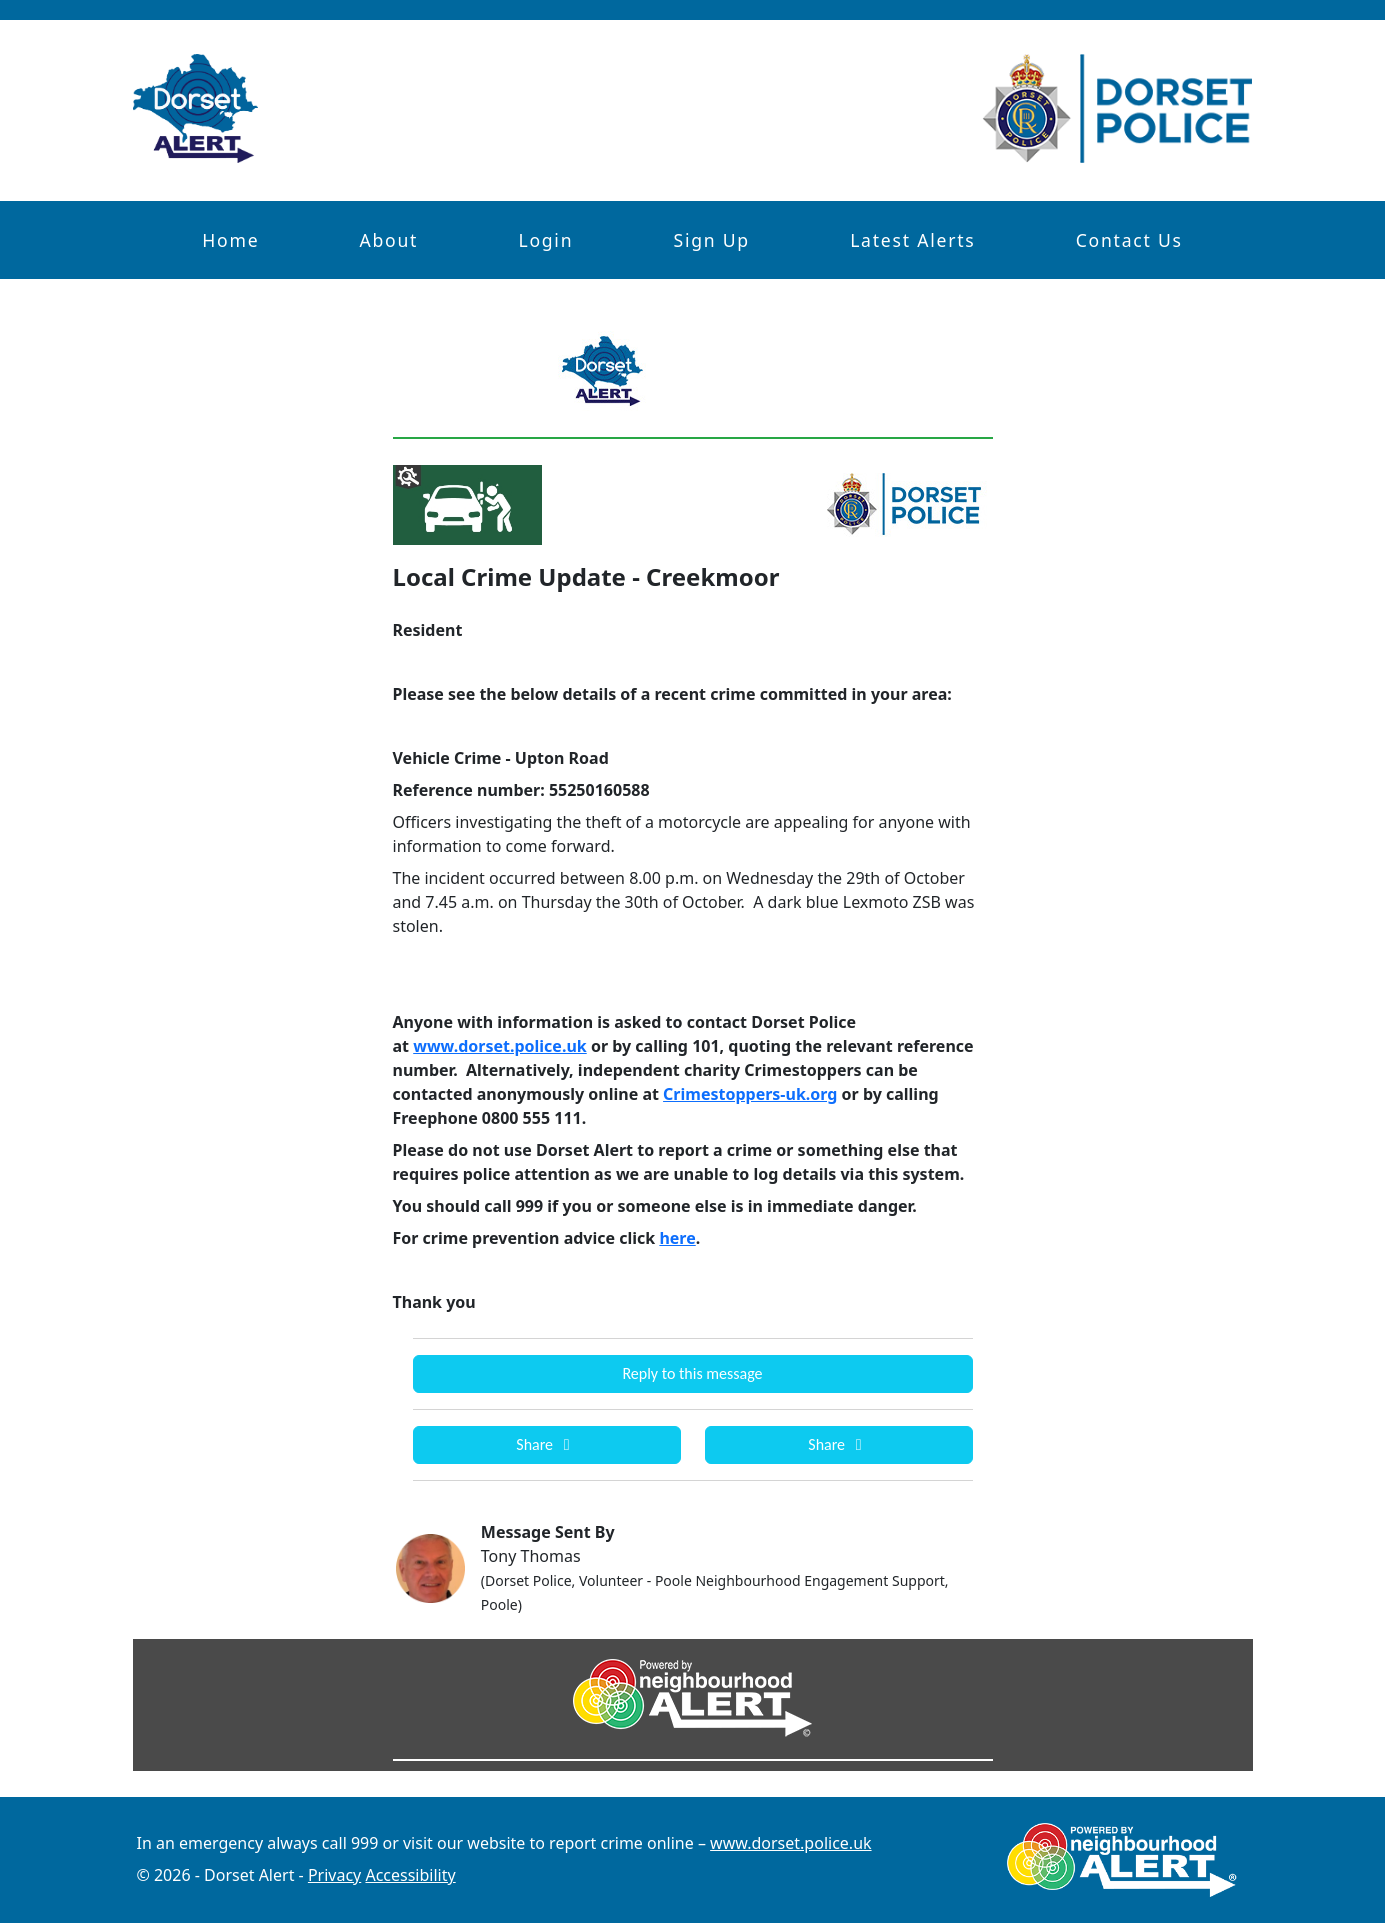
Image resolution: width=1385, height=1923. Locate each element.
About (389, 240)
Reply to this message (692, 1373)
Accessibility (410, 1875)
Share (546, 1444)
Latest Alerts (912, 240)
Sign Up (711, 240)
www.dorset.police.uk (790, 1843)
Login (545, 240)
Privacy (334, 1875)
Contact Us (1129, 240)
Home (230, 240)
